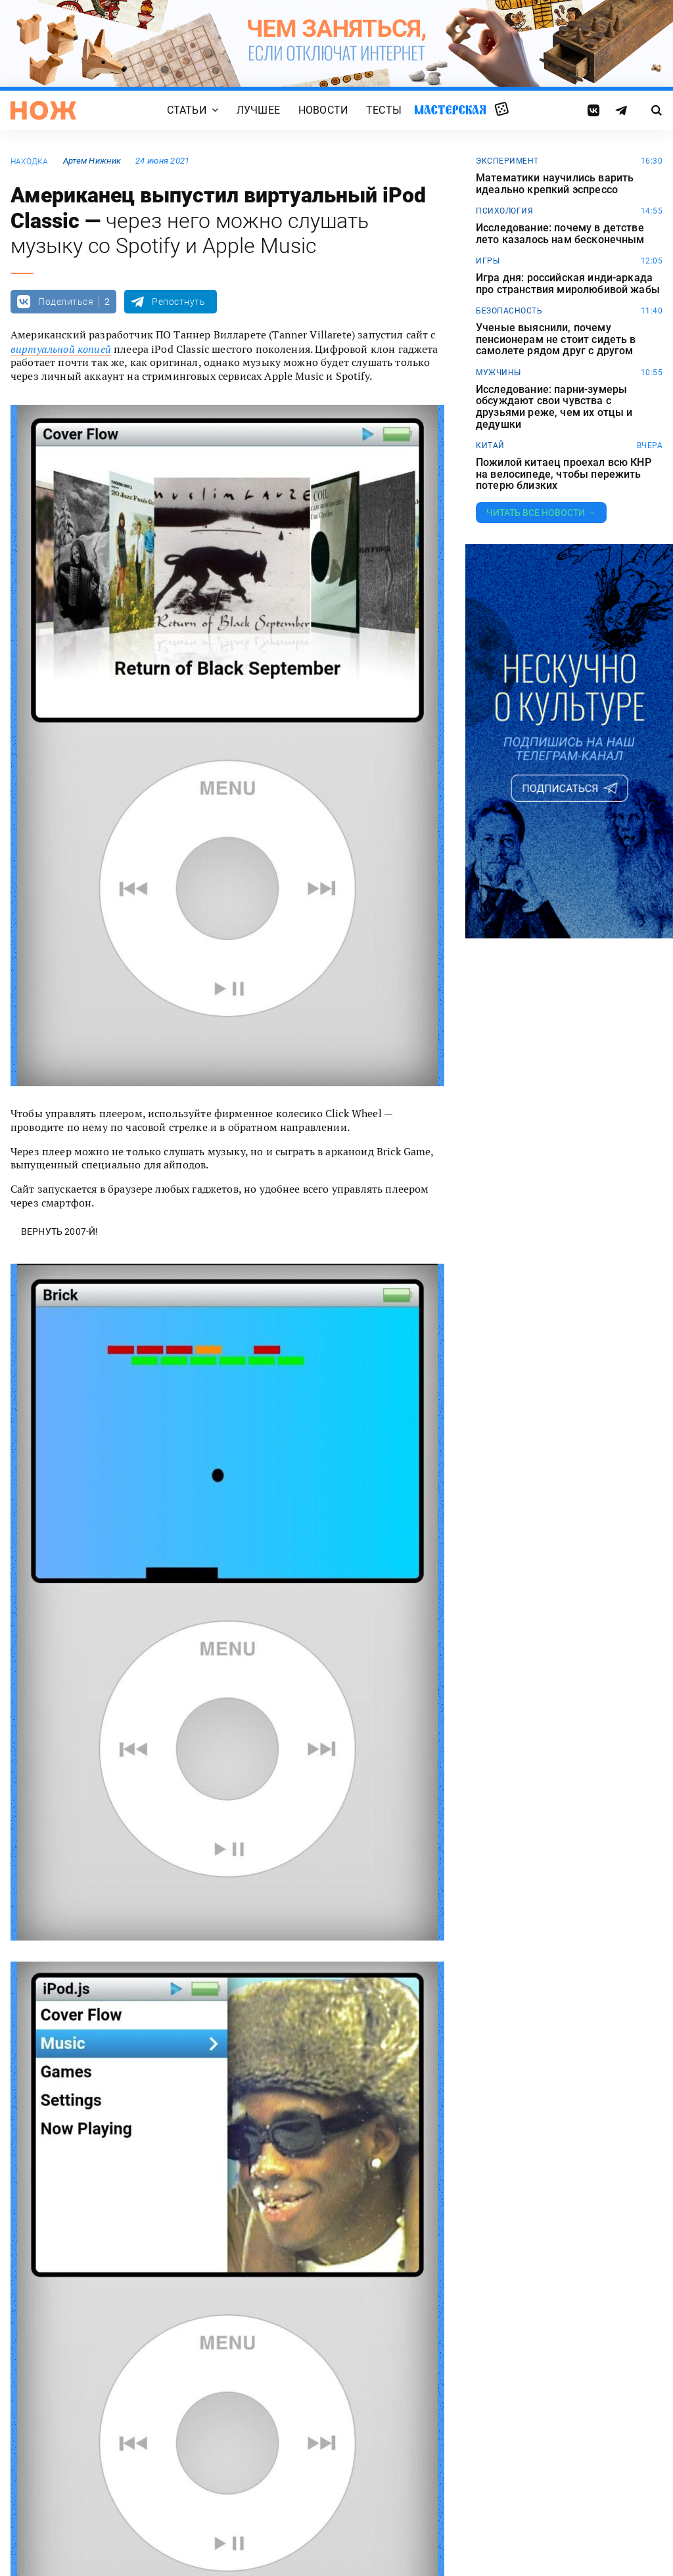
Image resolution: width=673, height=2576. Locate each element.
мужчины (498, 372)
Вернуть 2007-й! (59, 1231)
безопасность (509, 310)
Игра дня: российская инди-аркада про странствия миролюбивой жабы (568, 283)
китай (490, 445)
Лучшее (258, 110)
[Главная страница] (43, 110)
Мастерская (450, 110)
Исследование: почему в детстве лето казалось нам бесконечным (560, 233)
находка (30, 161)
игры (487, 260)
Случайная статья (502, 109)
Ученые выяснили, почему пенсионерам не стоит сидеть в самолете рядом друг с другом (556, 339)
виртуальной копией (61, 349)
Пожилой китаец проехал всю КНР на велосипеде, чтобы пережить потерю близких (563, 474)
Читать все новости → (541, 512)
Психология (504, 211)
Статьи (186, 110)
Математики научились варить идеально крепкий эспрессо (555, 183)
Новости (323, 110)
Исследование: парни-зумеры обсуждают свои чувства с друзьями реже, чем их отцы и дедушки (554, 407)
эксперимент (507, 161)
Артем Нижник (92, 161)
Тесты (384, 110)
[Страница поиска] (656, 110)
